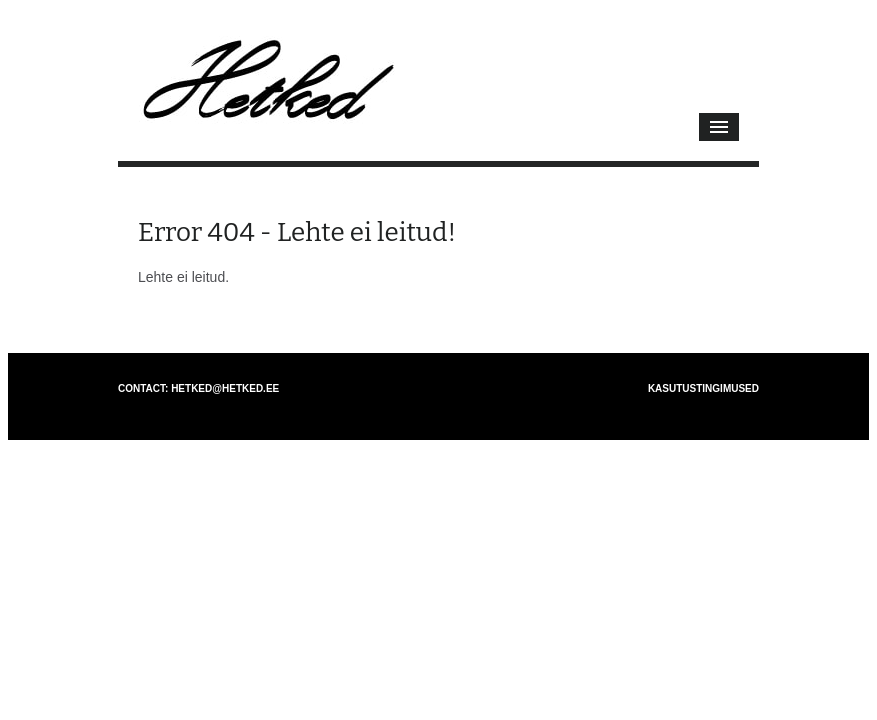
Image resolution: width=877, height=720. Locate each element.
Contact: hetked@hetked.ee (198, 388)
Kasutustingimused (703, 388)
